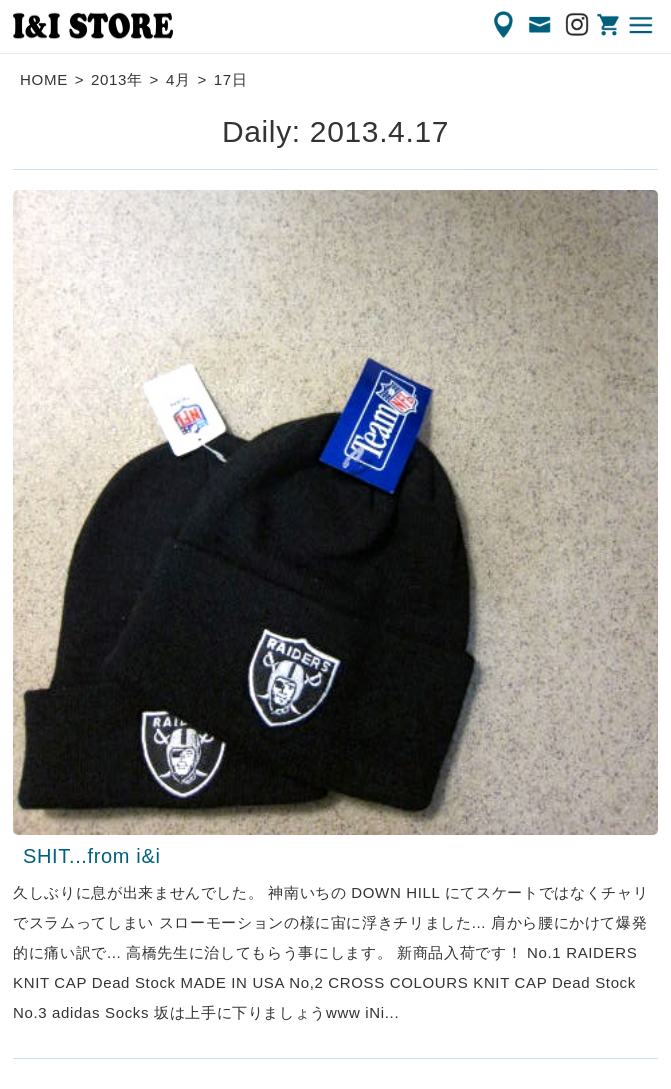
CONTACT (541, 25)
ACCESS (505, 25)
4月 (178, 79)
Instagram (578, 25)
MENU (642, 25)
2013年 (117, 79)
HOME (44, 79)
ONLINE (610, 25)
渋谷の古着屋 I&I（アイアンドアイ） (93, 26)
